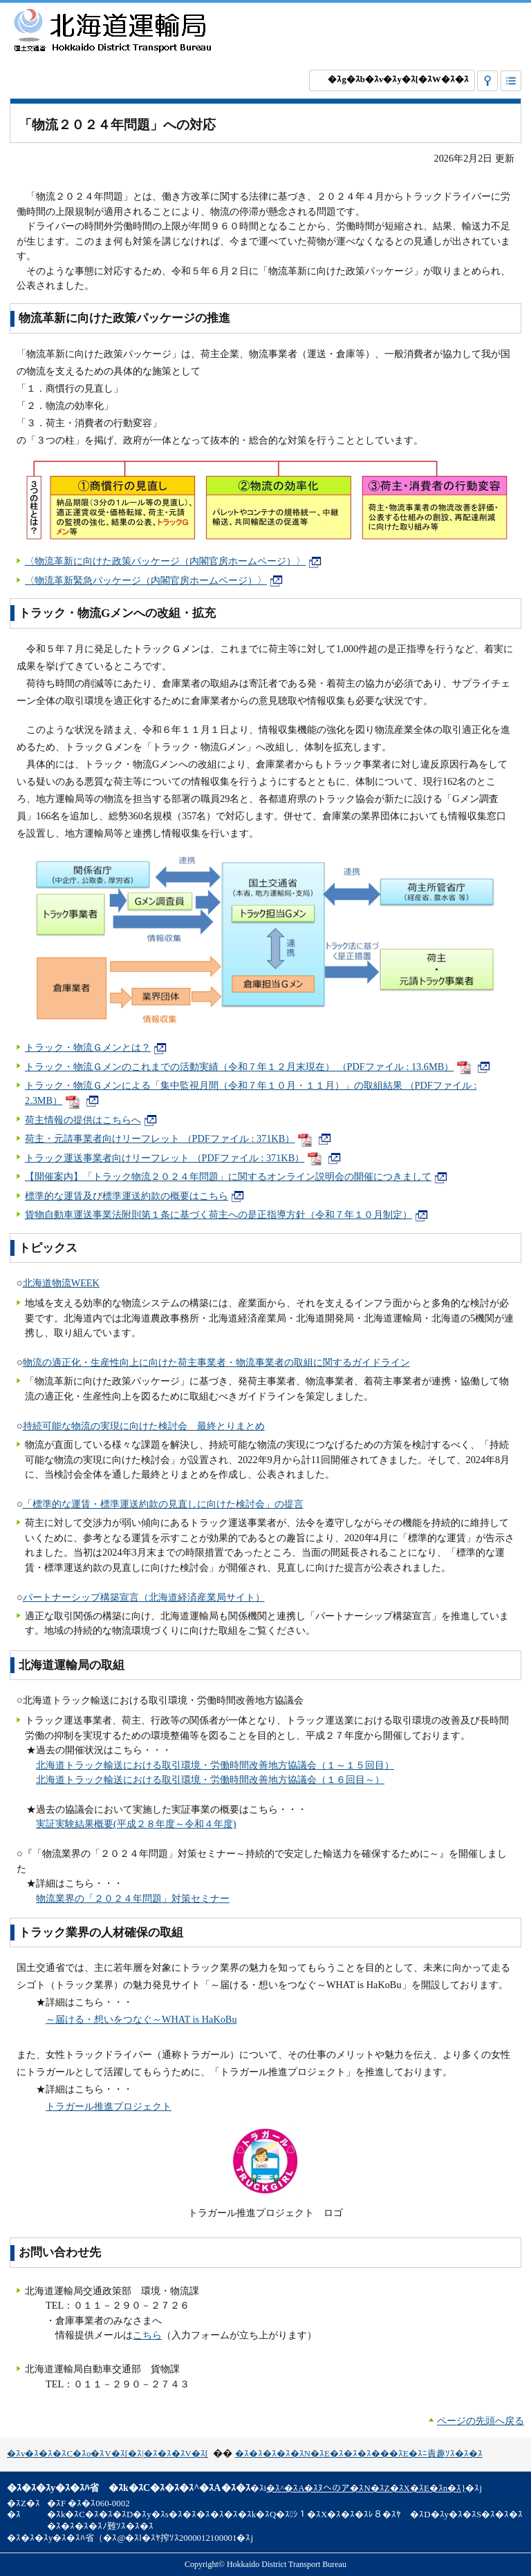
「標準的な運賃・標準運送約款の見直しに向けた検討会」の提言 (163, 1503)
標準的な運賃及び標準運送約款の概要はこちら (134, 1195)
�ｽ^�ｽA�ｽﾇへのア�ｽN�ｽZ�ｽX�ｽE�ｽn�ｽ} (365, 2488)
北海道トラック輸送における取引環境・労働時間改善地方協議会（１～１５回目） (215, 1765)
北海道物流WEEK (61, 1282)
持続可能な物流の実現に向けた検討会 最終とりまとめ (144, 1425)
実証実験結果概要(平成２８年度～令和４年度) (136, 1823)
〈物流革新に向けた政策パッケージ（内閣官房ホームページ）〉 (173, 560)
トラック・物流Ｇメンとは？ (96, 1047)
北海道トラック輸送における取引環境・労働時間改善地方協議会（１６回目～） (210, 1779)
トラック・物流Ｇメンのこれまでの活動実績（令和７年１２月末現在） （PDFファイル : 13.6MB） (257, 1066)
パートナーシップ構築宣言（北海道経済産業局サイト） (144, 1597)
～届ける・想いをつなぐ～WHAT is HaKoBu (141, 2019)
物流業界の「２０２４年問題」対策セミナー (133, 1898)
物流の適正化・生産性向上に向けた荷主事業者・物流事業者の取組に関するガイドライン (216, 1362)
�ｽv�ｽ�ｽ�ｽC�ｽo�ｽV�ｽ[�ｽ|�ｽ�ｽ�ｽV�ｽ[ (107, 2454)
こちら (147, 2334)
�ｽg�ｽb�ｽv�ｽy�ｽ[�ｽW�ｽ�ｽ (398, 79)
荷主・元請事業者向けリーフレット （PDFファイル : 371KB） (178, 1138)
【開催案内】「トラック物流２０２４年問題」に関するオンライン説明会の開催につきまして (236, 1176)
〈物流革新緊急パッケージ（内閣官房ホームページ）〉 (154, 580)
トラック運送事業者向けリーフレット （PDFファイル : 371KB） (183, 1157)
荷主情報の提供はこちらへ (91, 1119)
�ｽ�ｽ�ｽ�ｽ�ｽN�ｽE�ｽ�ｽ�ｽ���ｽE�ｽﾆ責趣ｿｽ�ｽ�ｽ (359, 2454)
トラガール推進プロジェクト (108, 2106)
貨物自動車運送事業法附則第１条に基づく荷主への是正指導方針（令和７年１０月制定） (226, 1214)
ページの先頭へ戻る (480, 2420)
